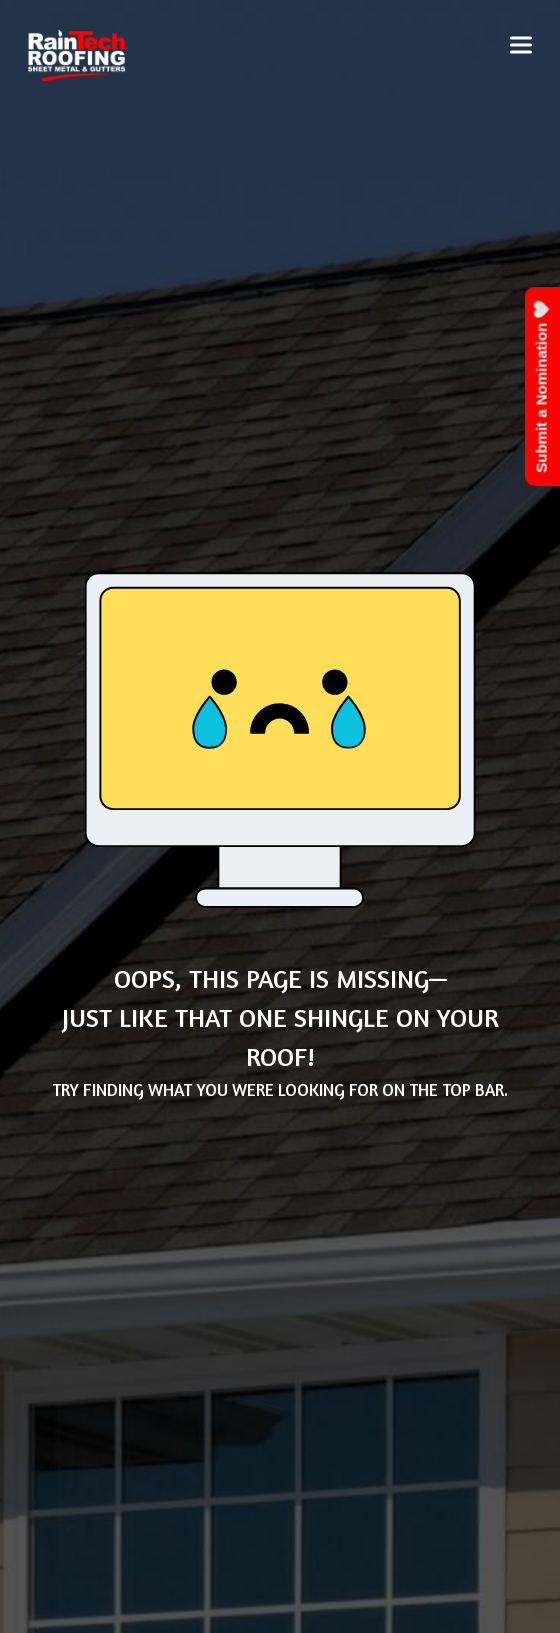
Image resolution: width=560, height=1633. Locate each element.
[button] (521, 45)
